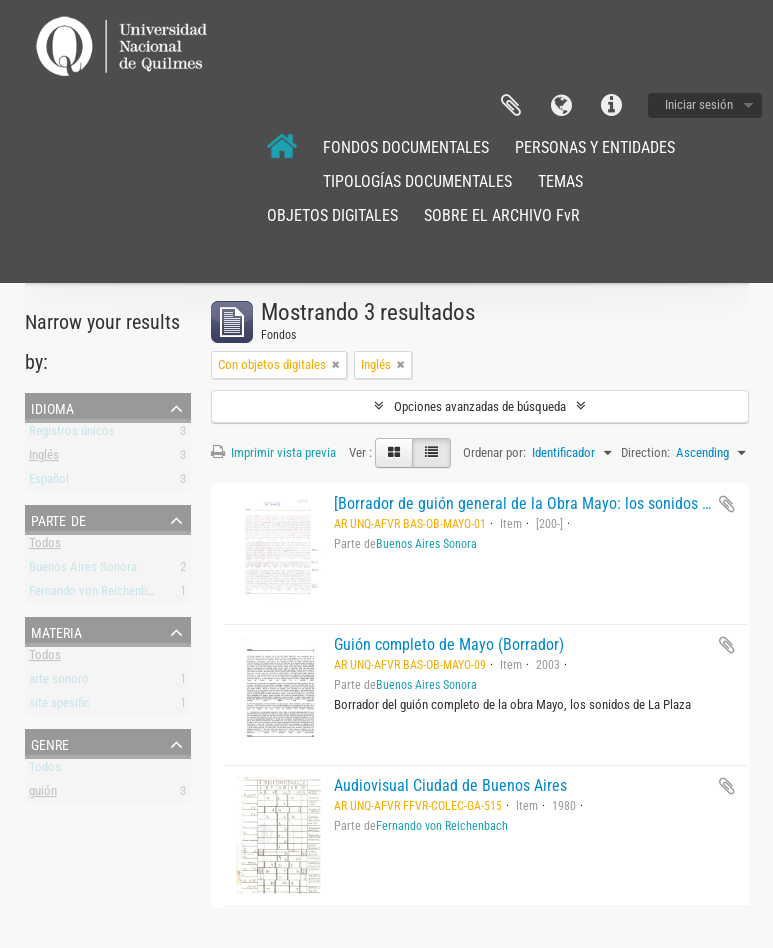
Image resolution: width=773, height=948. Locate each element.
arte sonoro (59, 682)
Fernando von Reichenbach (97, 594)
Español (49, 482)
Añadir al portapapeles (727, 504)
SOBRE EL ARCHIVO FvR (502, 215)
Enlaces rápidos (611, 106)
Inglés (44, 458)
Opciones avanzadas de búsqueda (480, 406)
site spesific (59, 706)
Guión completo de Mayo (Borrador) (449, 644)
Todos (45, 546)
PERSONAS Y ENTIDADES (595, 147)
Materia (56, 631)
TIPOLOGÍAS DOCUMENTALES (417, 181)
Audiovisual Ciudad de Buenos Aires (450, 785)
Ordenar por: (494, 452)
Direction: (645, 452)
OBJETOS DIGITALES (332, 215)
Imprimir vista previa (273, 452)
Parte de (58, 519)
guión (43, 794)
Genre (50, 743)
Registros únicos (72, 434)
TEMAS (560, 181)
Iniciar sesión (699, 104)
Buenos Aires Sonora (83, 570)
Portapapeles (511, 106)
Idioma (561, 106)
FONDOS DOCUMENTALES (406, 147)
